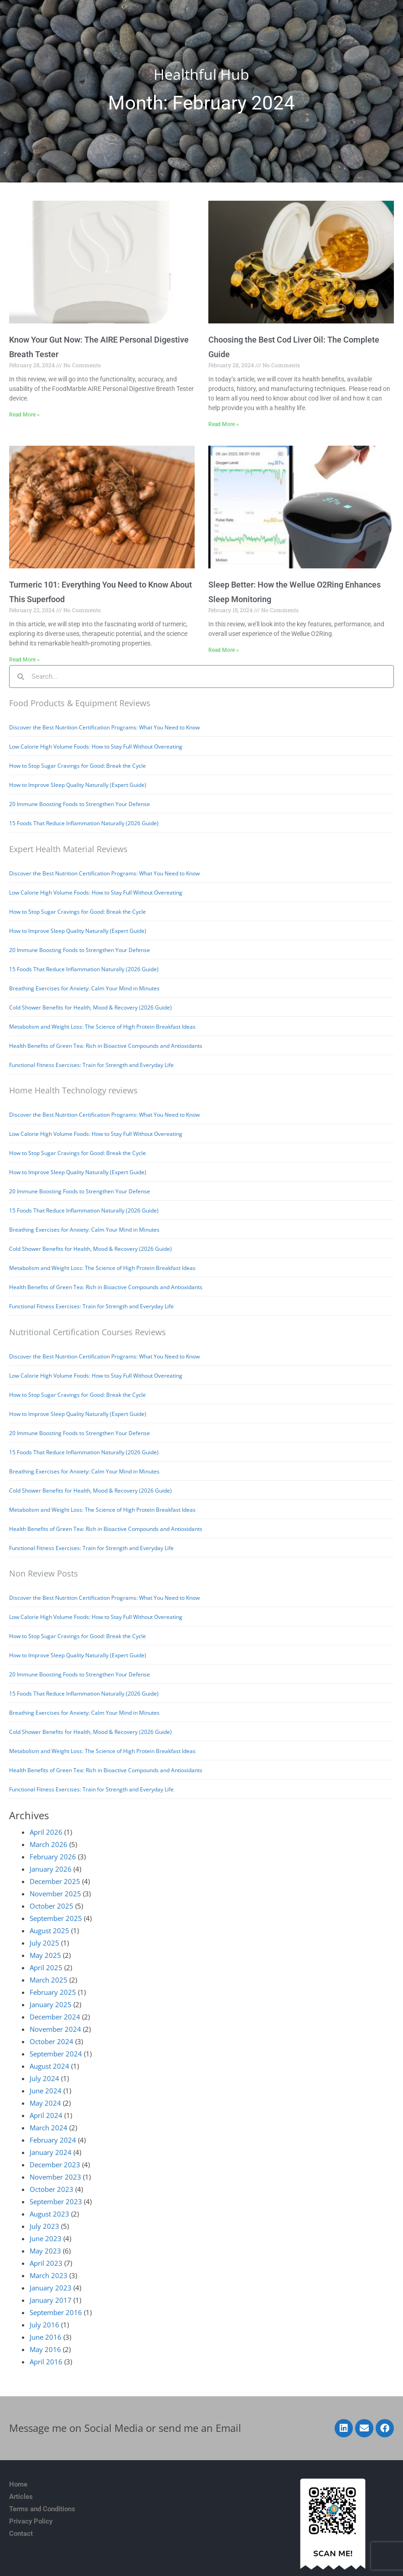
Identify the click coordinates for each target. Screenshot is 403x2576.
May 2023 (45, 2250)
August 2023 (49, 2213)
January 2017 (51, 2300)
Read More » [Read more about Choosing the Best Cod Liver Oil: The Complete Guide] (223, 424)
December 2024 (55, 2016)
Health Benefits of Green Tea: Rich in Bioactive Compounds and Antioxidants (105, 1046)
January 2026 (51, 1868)
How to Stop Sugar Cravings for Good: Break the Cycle (77, 766)
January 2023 (51, 2287)
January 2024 (51, 2152)
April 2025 (46, 1967)
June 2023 (46, 2238)
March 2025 (48, 1979)
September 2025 (56, 1918)
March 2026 (48, 1844)
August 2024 (49, 2066)
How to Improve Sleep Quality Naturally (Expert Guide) (77, 785)
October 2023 (51, 2189)
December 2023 (55, 2164)
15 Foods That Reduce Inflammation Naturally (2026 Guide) (84, 823)
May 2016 (45, 2349)
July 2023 (44, 2226)
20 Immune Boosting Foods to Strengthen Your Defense (79, 804)
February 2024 (53, 2139)
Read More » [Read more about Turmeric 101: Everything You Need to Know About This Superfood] (24, 659)
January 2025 (51, 2004)
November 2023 (55, 2176)
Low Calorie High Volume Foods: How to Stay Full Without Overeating (95, 746)
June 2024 (46, 2090)
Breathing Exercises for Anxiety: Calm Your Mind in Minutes (84, 988)
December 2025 (55, 1881)
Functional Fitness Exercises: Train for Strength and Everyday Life (91, 1065)
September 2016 (56, 2312)
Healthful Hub (201, 74)
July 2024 (44, 2078)
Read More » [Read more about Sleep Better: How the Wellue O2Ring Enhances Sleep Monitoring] (223, 650)
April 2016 (46, 2361)
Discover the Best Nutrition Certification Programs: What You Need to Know (104, 727)
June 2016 (46, 2337)
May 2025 (45, 1955)
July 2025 (44, 1942)
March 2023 (48, 2275)
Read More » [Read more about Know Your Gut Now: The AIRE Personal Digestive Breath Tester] (24, 414)
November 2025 (55, 1893)
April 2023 (46, 2263)
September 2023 (56, 2201)
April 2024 (46, 2115)
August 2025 (49, 1930)
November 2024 (55, 2029)
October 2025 (51, 1905)
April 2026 (46, 1832)
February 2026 (53, 1856)
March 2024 (48, 2127)
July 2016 (44, 2324)
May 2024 (45, 2103)
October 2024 (51, 2041)
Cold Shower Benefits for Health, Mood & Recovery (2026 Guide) (90, 1007)
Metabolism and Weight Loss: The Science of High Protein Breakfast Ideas (102, 1026)
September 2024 (56, 2053)
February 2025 (53, 1992)
